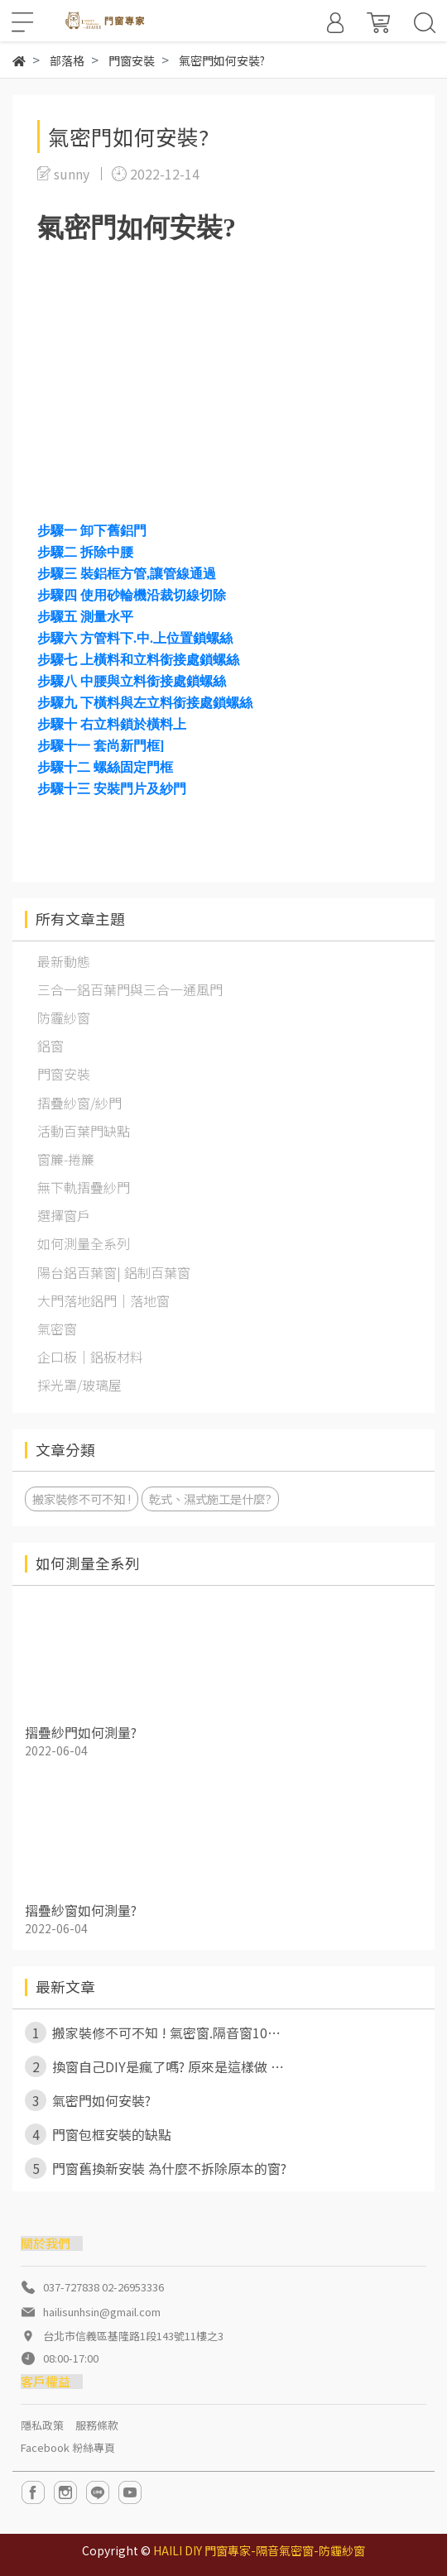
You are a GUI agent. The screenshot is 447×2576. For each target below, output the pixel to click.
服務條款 (96, 2425)
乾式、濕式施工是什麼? (210, 1498)
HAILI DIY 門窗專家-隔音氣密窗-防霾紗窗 (259, 2550)
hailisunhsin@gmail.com (102, 2312)
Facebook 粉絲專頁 (68, 2447)
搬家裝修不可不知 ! (81, 1498)
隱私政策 (42, 2425)
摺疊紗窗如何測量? (81, 1910)
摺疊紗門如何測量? (81, 1732)
